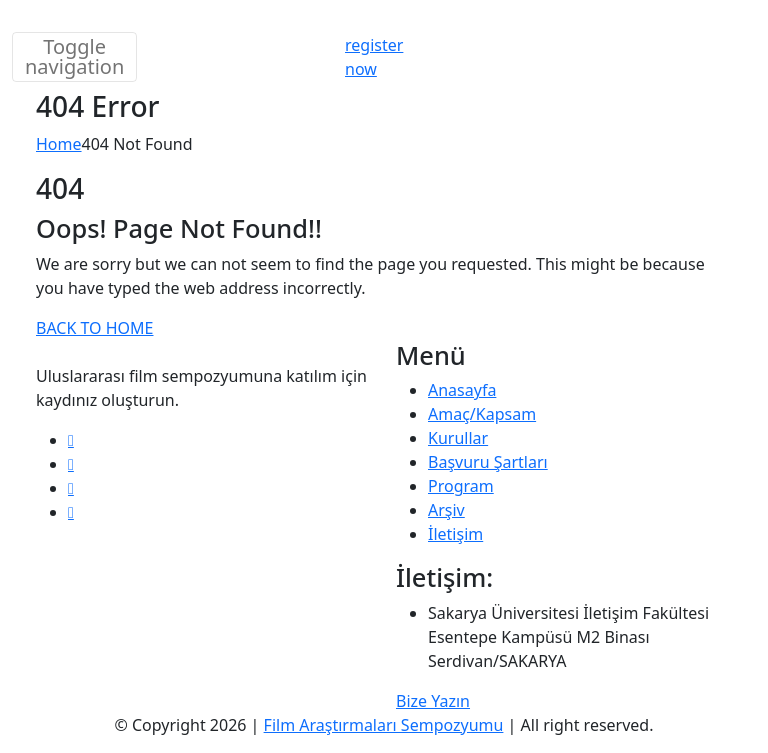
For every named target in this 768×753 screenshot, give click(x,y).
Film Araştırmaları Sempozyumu (384, 725)
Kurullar (458, 438)
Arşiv (446, 510)
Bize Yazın (433, 701)
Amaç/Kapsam (482, 414)
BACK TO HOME (94, 328)
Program (461, 486)
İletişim (455, 534)
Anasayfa (462, 390)
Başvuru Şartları (488, 462)
